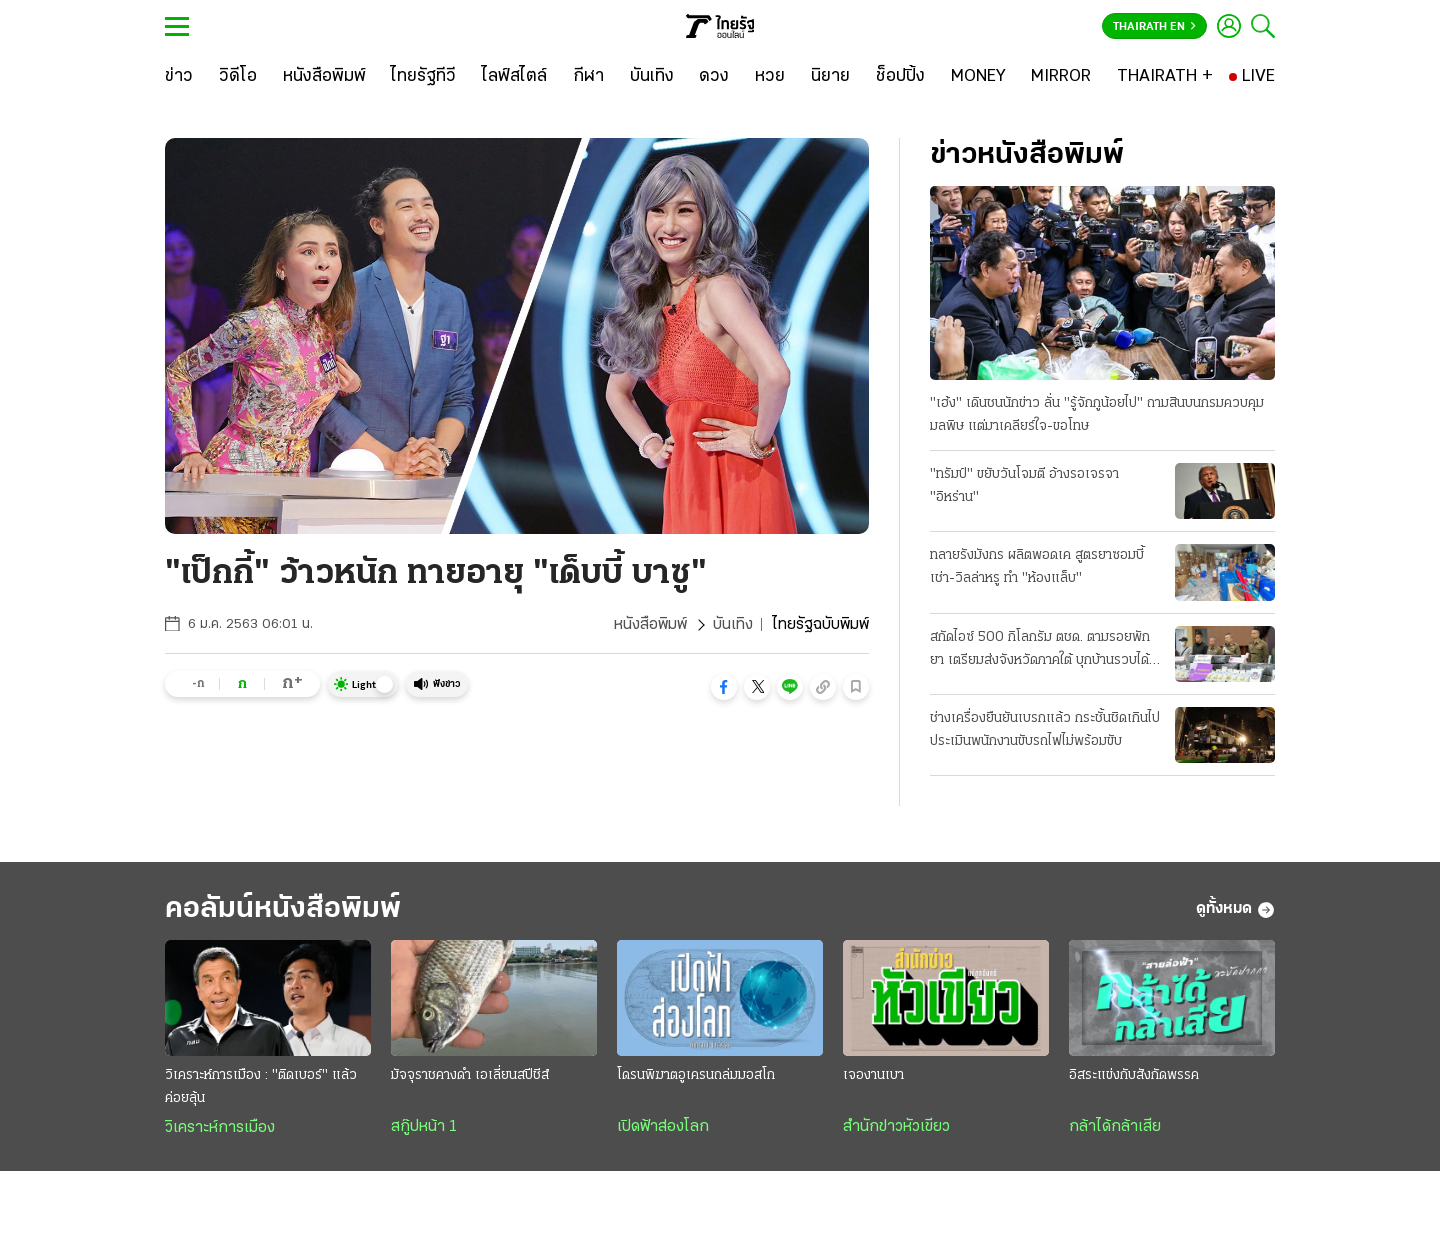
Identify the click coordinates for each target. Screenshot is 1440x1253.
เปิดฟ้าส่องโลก (663, 1127)
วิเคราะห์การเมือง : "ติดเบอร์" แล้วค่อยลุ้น (261, 1087)
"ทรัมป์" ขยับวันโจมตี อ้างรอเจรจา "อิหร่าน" (1024, 486)
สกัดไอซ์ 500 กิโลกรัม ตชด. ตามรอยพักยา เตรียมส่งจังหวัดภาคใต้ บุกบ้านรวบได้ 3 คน (1045, 651)
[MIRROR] (1061, 77)
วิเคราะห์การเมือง (220, 1128)
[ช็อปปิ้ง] (900, 77)
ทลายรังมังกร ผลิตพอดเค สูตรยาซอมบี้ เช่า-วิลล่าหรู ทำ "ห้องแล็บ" (1037, 567)
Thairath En (1154, 27)
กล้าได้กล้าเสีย (1115, 1127)
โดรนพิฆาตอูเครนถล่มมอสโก (696, 1075)
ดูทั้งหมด (1235, 910)
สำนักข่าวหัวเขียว (896, 1127)
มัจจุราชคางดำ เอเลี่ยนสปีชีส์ (470, 1075)
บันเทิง (733, 625)
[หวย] (770, 77)
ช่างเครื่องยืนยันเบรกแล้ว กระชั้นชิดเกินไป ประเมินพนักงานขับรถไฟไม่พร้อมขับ (1045, 730)
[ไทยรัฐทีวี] (423, 77)
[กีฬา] (588, 77)
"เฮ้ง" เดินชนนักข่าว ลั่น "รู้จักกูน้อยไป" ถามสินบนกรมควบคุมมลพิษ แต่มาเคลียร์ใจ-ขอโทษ (1097, 415)
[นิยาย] (830, 77)
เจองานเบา (873, 1075)
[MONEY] (978, 77)
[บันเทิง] (652, 77)
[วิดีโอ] (238, 77)
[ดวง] (714, 77)
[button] (724, 687)
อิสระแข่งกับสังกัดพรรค (1134, 1075)
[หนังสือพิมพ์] (324, 77)
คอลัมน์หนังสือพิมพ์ (283, 909)
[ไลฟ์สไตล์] (514, 77)
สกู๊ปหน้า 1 (424, 1127)
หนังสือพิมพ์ (650, 625)
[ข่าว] (179, 77)
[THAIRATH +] (1165, 77)
